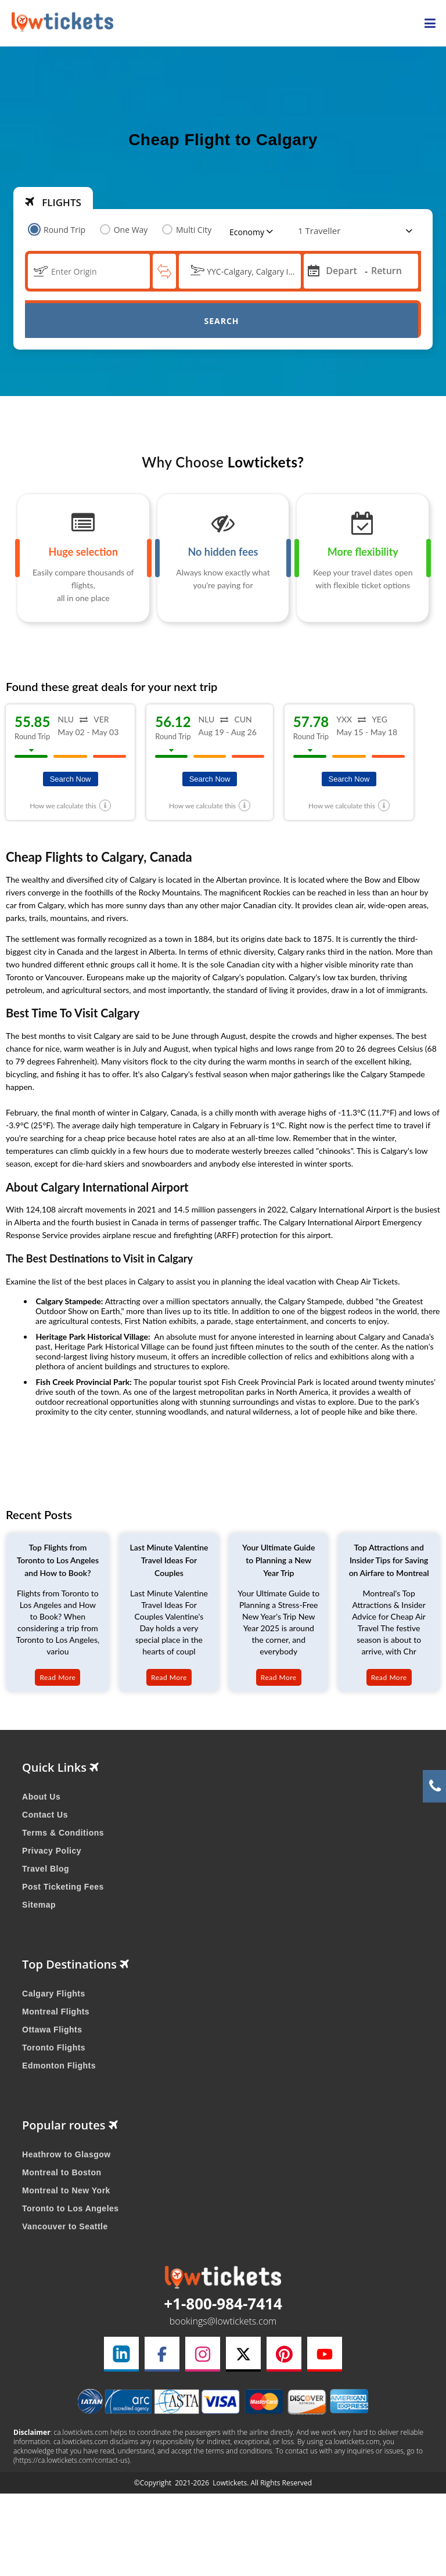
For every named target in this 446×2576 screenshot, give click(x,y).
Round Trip (57, 229)
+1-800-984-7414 (223, 2303)
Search (221, 320)
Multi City (186, 229)
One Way (124, 229)
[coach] (321, 230)
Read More (57, 1677)
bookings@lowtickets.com (223, 2321)
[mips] (312, 270)
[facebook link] (162, 2354)
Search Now (70, 779)
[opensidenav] (430, 24)
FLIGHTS (53, 202)
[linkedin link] (121, 2354)
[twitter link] (243, 2354)
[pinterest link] (284, 2354)
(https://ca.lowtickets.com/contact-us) (71, 2460)
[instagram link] (202, 2354)
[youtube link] (324, 2354)
